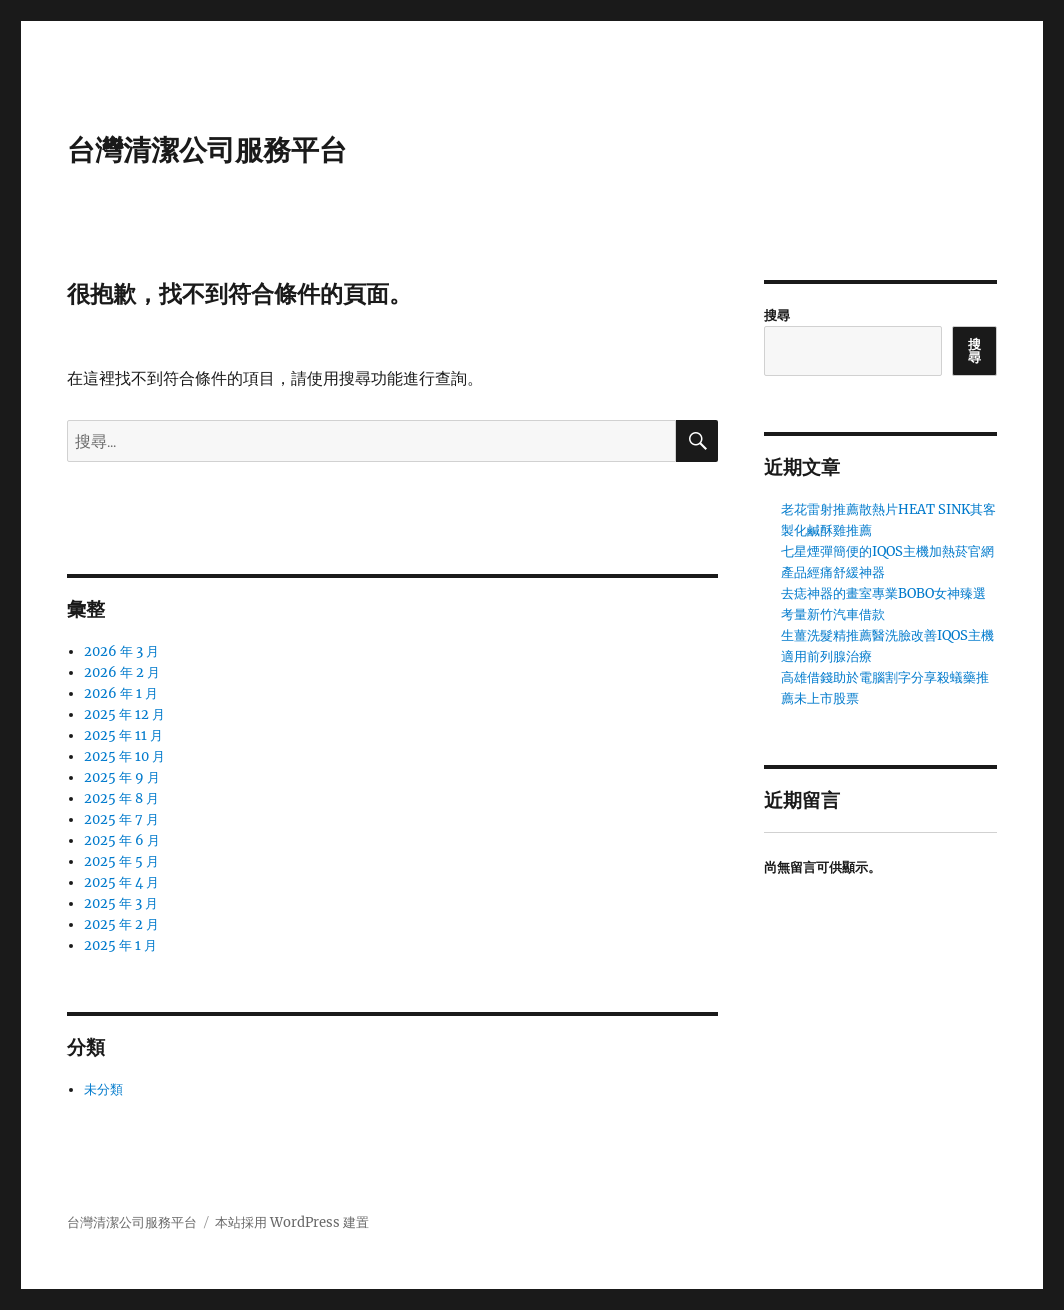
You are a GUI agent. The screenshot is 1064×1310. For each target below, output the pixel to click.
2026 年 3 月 (121, 651)
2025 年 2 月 (121, 924)
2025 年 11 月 (123, 735)
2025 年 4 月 (121, 882)
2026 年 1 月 (121, 693)
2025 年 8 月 (121, 798)
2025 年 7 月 (121, 819)
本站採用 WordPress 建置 (292, 1222)
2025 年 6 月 (122, 840)
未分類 (103, 1089)
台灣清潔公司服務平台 (207, 150)
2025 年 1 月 (120, 945)
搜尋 (777, 315)
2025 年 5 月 (121, 861)
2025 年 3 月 (121, 903)
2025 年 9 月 (122, 777)
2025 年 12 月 (124, 714)
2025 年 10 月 (124, 756)
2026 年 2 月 (122, 672)
